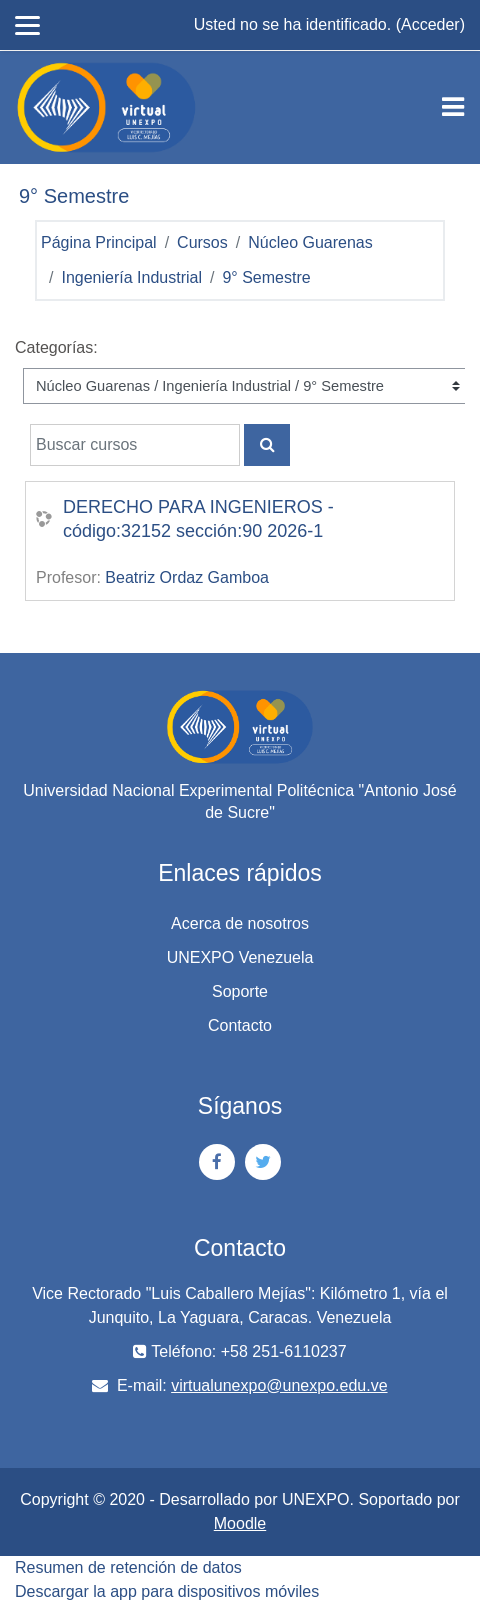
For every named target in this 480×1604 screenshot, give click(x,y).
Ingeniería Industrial (131, 277)
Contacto (240, 1025)
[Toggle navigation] (453, 107)
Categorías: (56, 347)
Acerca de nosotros (240, 923)
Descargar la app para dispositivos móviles (167, 1591)
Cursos (202, 242)
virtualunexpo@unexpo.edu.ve (279, 1385)
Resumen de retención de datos (128, 1567)
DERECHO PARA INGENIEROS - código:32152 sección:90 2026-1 (198, 519)
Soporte (240, 991)
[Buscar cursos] (135, 445)
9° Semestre (266, 277)
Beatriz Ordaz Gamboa (187, 577)
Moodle (240, 1523)
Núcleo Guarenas (310, 242)
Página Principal (99, 242)
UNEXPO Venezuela (240, 957)
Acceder (430, 24)
